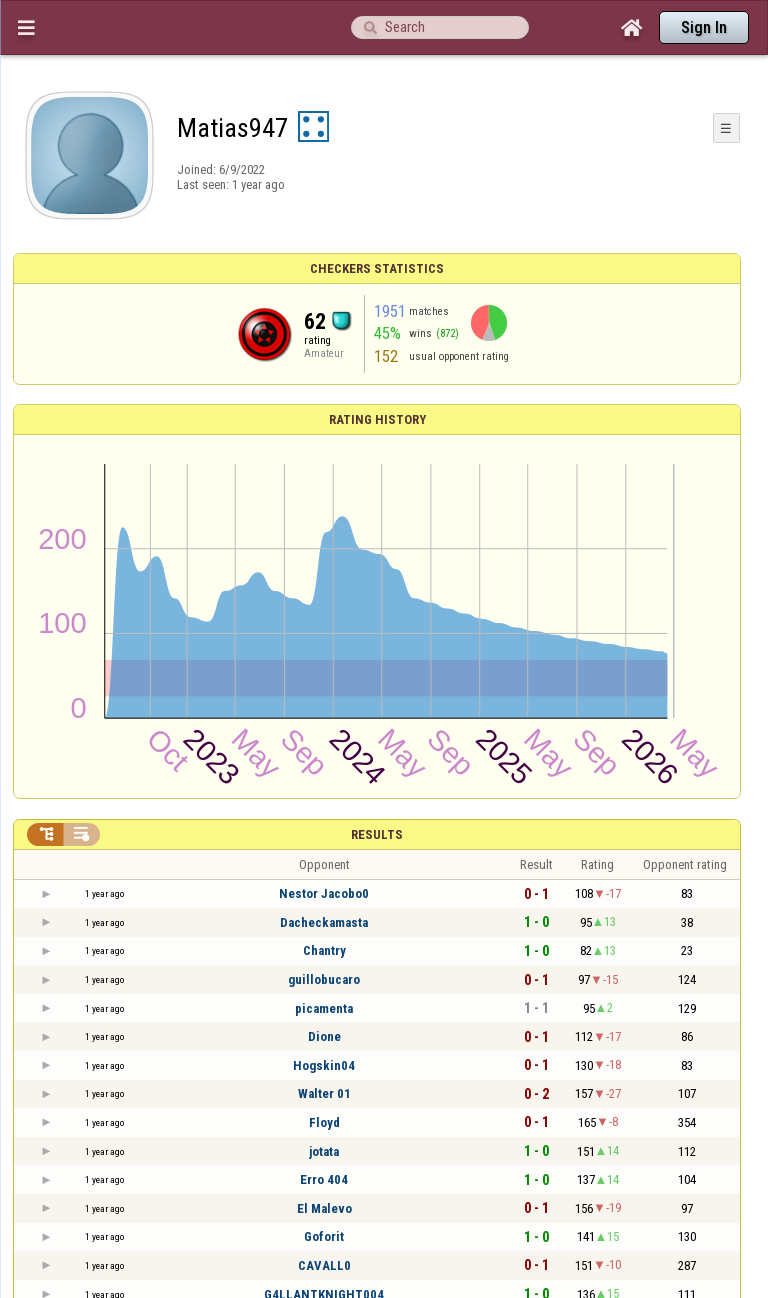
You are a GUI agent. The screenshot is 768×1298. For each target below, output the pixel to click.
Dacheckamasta (324, 922)
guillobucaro (324, 979)
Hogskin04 (324, 1065)
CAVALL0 (324, 1265)
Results (377, 834)
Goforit (324, 1236)
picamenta (324, 1008)
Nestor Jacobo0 (324, 893)
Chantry (324, 950)
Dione (324, 1036)
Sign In (704, 27)
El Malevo (324, 1208)
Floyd (324, 1122)
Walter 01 (324, 1093)
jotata (324, 1151)
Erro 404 (324, 1179)
